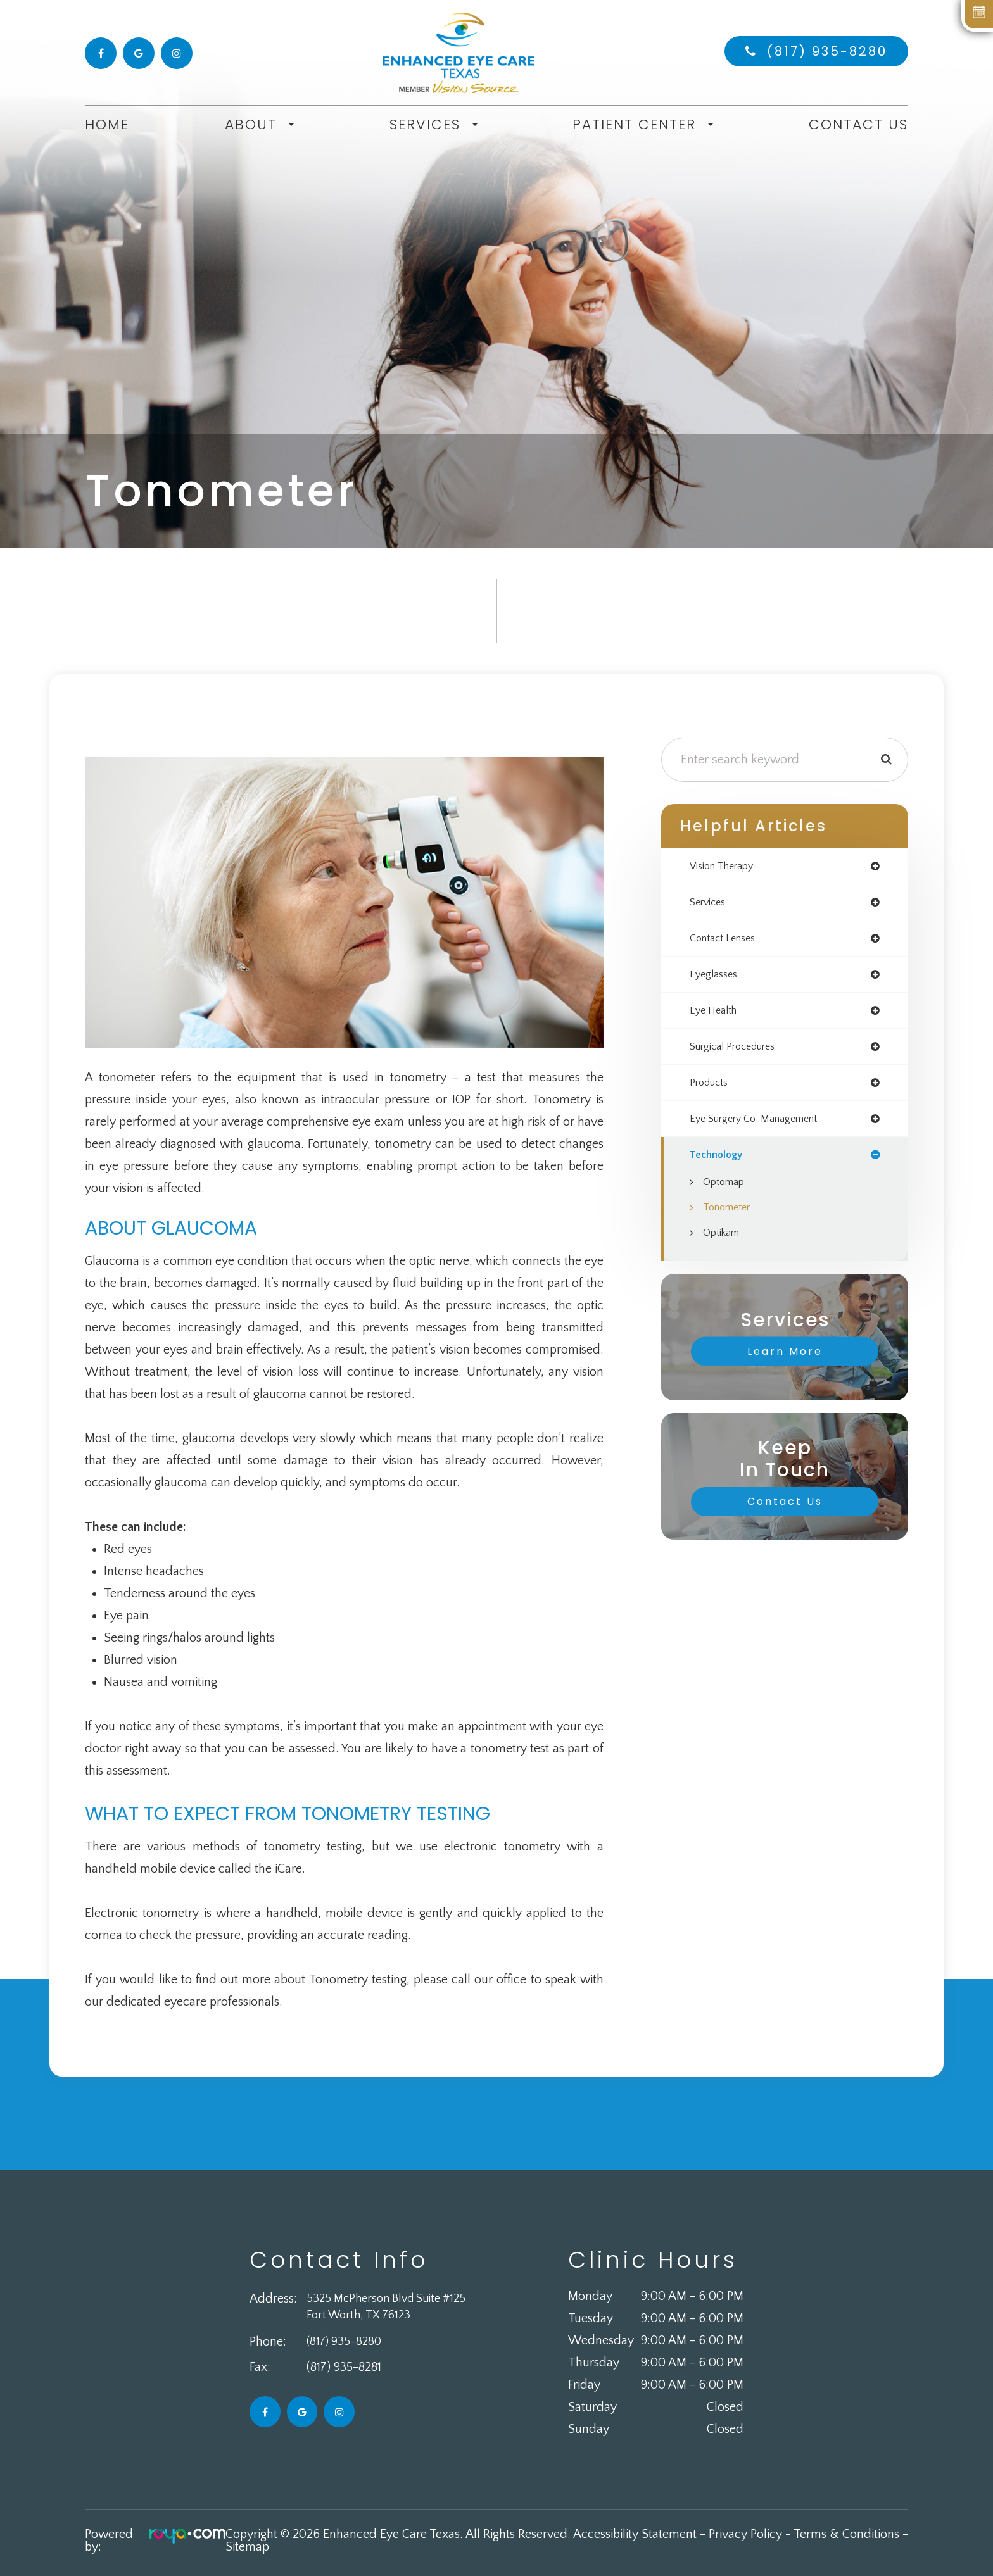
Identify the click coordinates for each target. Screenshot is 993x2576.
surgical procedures (739, 1053)
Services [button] (433, 124)
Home (107, 124)
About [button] (259, 124)
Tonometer (730, 1218)
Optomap (727, 1193)
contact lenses (727, 941)
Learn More (784, 1362)
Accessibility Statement (635, 2534)
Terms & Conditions (846, 2534)
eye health (716, 1016)
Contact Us (858, 124)
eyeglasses (716, 978)
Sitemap (247, 2547)
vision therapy (726, 866)
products (712, 1090)
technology (718, 1165)
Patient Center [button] (642, 124)
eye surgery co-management (762, 1128)
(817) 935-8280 (827, 51)
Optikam (724, 1244)
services (710, 904)
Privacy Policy (745, 2534)
